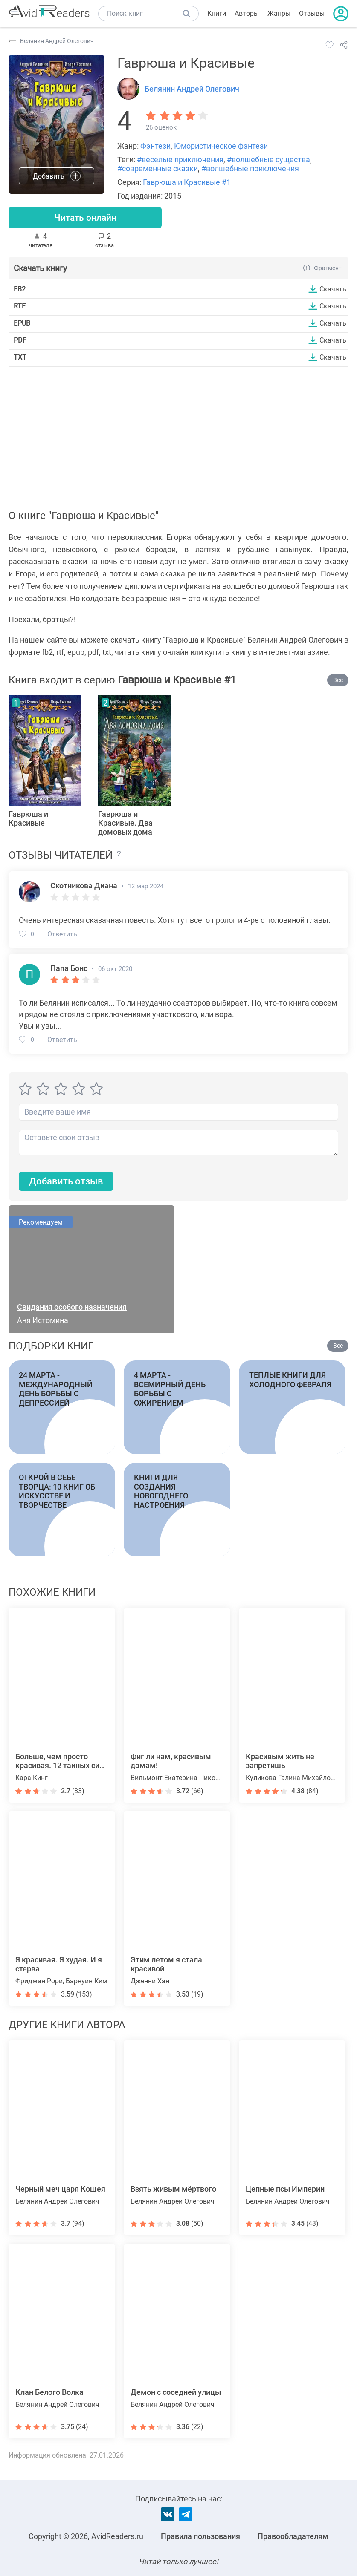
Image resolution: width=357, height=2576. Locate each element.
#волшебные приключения (250, 168)
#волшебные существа (268, 159)
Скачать (332, 289)
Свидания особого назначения (72, 1307)
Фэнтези (155, 145)
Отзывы (312, 13)
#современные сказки (157, 168)
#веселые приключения (180, 159)
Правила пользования (200, 2536)
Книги (216, 13)
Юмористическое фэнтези (221, 145)
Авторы (247, 13)
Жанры (278, 13)
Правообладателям (293, 2536)
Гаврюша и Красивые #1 (187, 182)
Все (338, 680)
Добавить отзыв (66, 1182)
